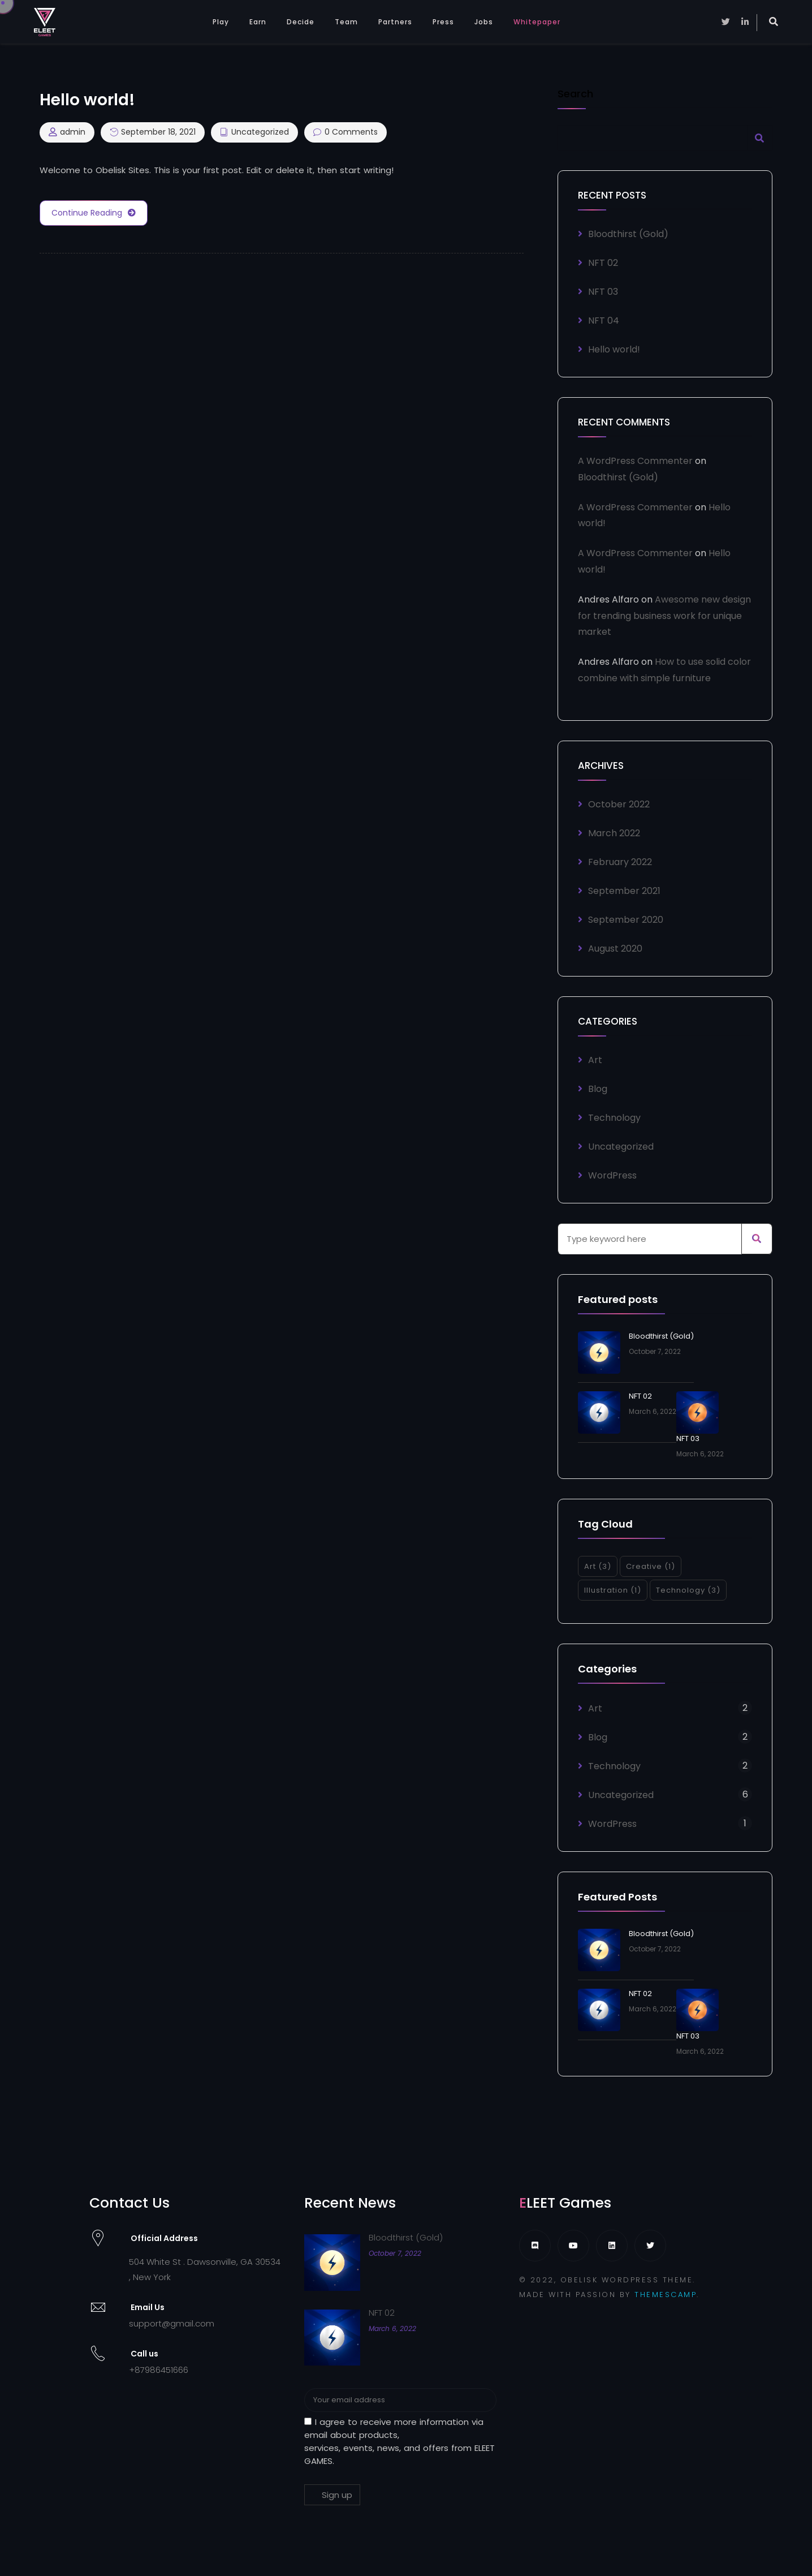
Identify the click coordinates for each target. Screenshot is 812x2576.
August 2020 (615, 948)
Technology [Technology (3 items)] (688, 1590)
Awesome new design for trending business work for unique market (664, 616)
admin (72, 132)
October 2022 (619, 804)
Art (595, 1059)
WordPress (612, 1175)
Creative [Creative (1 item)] (650, 1566)
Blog (597, 1088)
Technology (614, 1117)
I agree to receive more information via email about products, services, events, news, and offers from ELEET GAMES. (399, 2441)
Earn (257, 22)
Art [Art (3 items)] (597, 1566)
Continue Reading (93, 213)
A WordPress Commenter (635, 460)
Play (221, 22)
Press (443, 22)
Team (346, 22)
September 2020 (625, 919)
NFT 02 (603, 262)
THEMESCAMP (665, 2294)
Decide (300, 22)
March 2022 (614, 833)
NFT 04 (603, 320)
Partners (395, 22)
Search (575, 95)
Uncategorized (260, 132)
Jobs (483, 22)
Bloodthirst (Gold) (628, 233)
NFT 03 (603, 291)
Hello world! (614, 349)
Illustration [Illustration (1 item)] (612, 1590)
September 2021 (624, 890)
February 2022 (620, 861)
